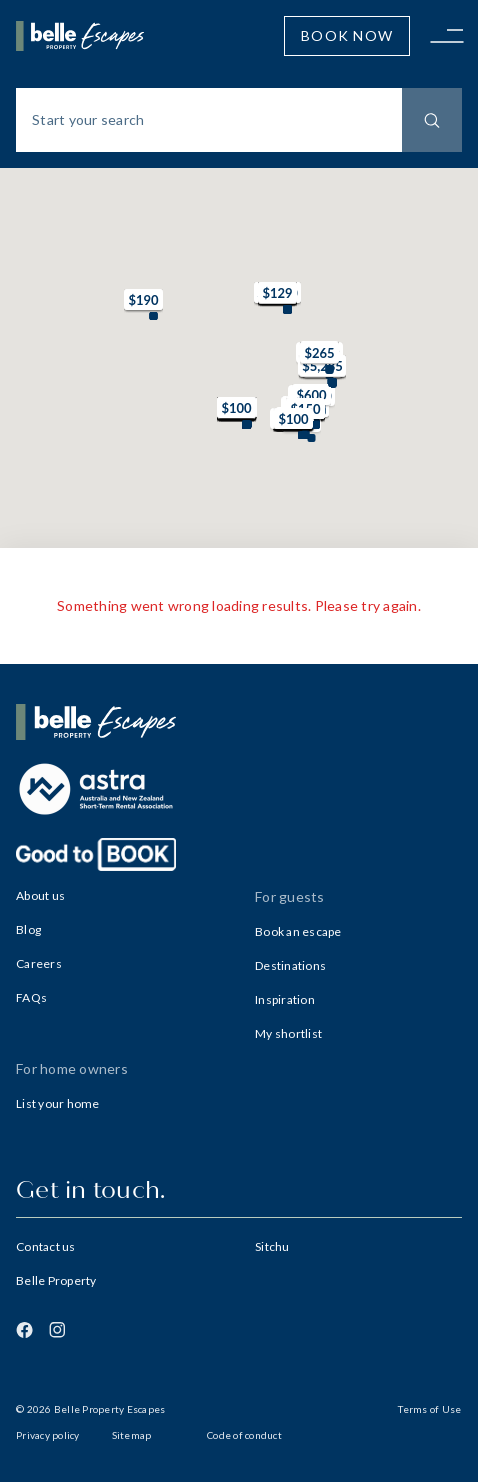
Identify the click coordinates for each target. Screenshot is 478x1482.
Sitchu (272, 1246)
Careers (39, 963)
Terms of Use (429, 1409)
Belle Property (56, 1280)
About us (40, 895)
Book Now (347, 35)
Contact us (46, 1246)
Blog (28, 929)
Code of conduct (244, 1435)
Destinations (290, 965)
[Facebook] (24, 1330)
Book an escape (298, 931)
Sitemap (132, 1435)
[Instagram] (57, 1330)
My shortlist (288, 1033)
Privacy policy (48, 1435)
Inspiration (285, 999)
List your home (58, 1103)
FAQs (31, 997)
